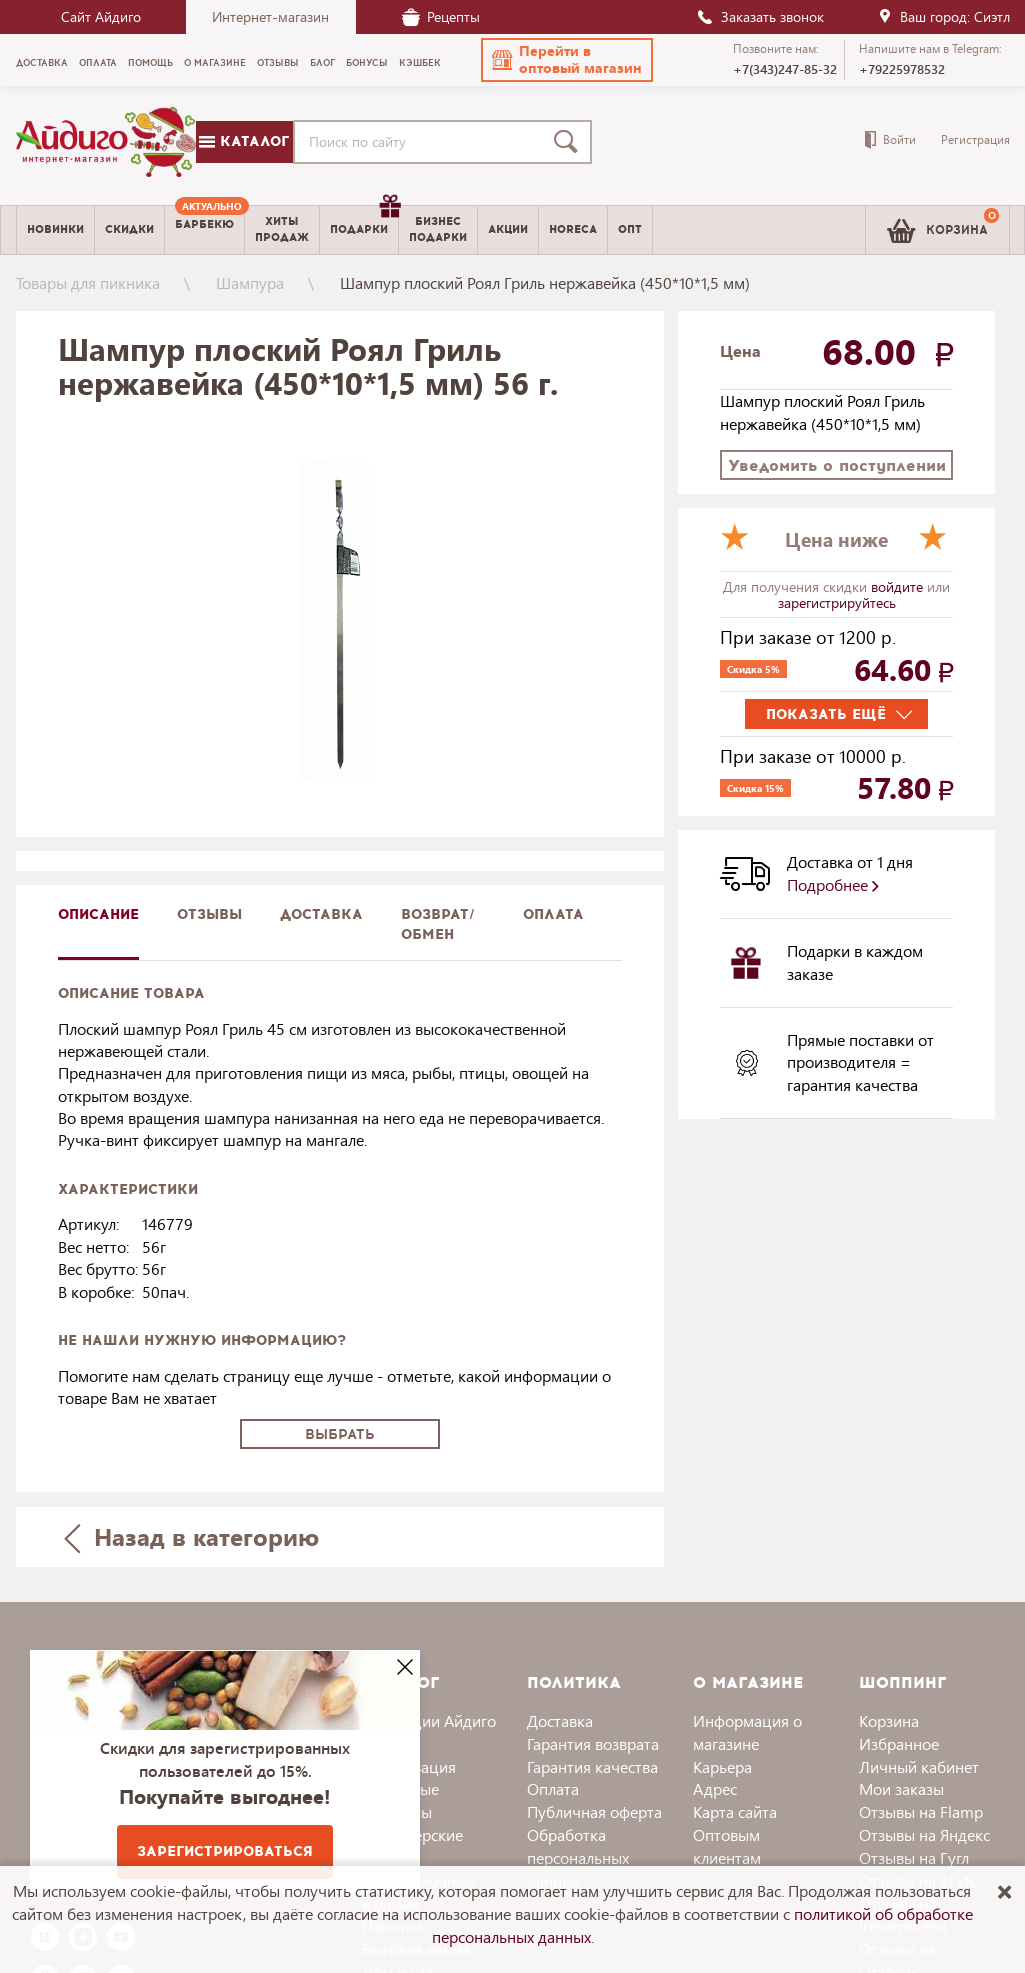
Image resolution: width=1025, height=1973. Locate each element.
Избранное (899, 1743)
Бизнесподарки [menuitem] (438, 229)
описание (98, 914)
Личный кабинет (919, 1766)
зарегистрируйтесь (837, 602)
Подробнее (833, 884)
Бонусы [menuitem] (367, 63)
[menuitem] (204, 230)
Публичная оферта (594, 1811)
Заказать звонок (760, 16)
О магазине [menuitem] (215, 63)
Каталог (244, 141)
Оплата (553, 914)
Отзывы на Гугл (914, 1857)
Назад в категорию (191, 1536)
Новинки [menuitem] (55, 229)
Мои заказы (901, 1788)
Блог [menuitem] (322, 63)
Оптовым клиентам (727, 1846)
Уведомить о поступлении (837, 465)
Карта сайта (735, 1811)
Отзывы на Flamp (921, 1811)
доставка (321, 914)
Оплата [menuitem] (98, 63)
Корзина (889, 1720)
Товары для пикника (88, 282)
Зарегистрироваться (225, 1851)
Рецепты (441, 16)
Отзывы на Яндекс (924, 1834)
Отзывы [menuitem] (278, 63)
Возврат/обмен (438, 924)
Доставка (560, 1720)
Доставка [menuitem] (42, 63)
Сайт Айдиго (101, 16)
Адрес (715, 1788)
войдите (899, 586)
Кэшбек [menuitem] (420, 63)
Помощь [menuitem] (150, 63)
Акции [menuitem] (508, 229)
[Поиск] (570, 142)
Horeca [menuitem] (573, 229)
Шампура (250, 282)
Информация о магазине (747, 1732)
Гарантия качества (592, 1766)
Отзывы (209, 914)
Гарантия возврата (593, 1743)
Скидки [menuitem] (129, 229)
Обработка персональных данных (578, 1857)
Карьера (722, 1766)
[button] (567, 60)
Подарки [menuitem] (364, 222)
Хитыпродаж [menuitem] (282, 229)
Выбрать (340, 1434)
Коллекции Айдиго (429, 1720)
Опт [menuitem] (630, 229)
